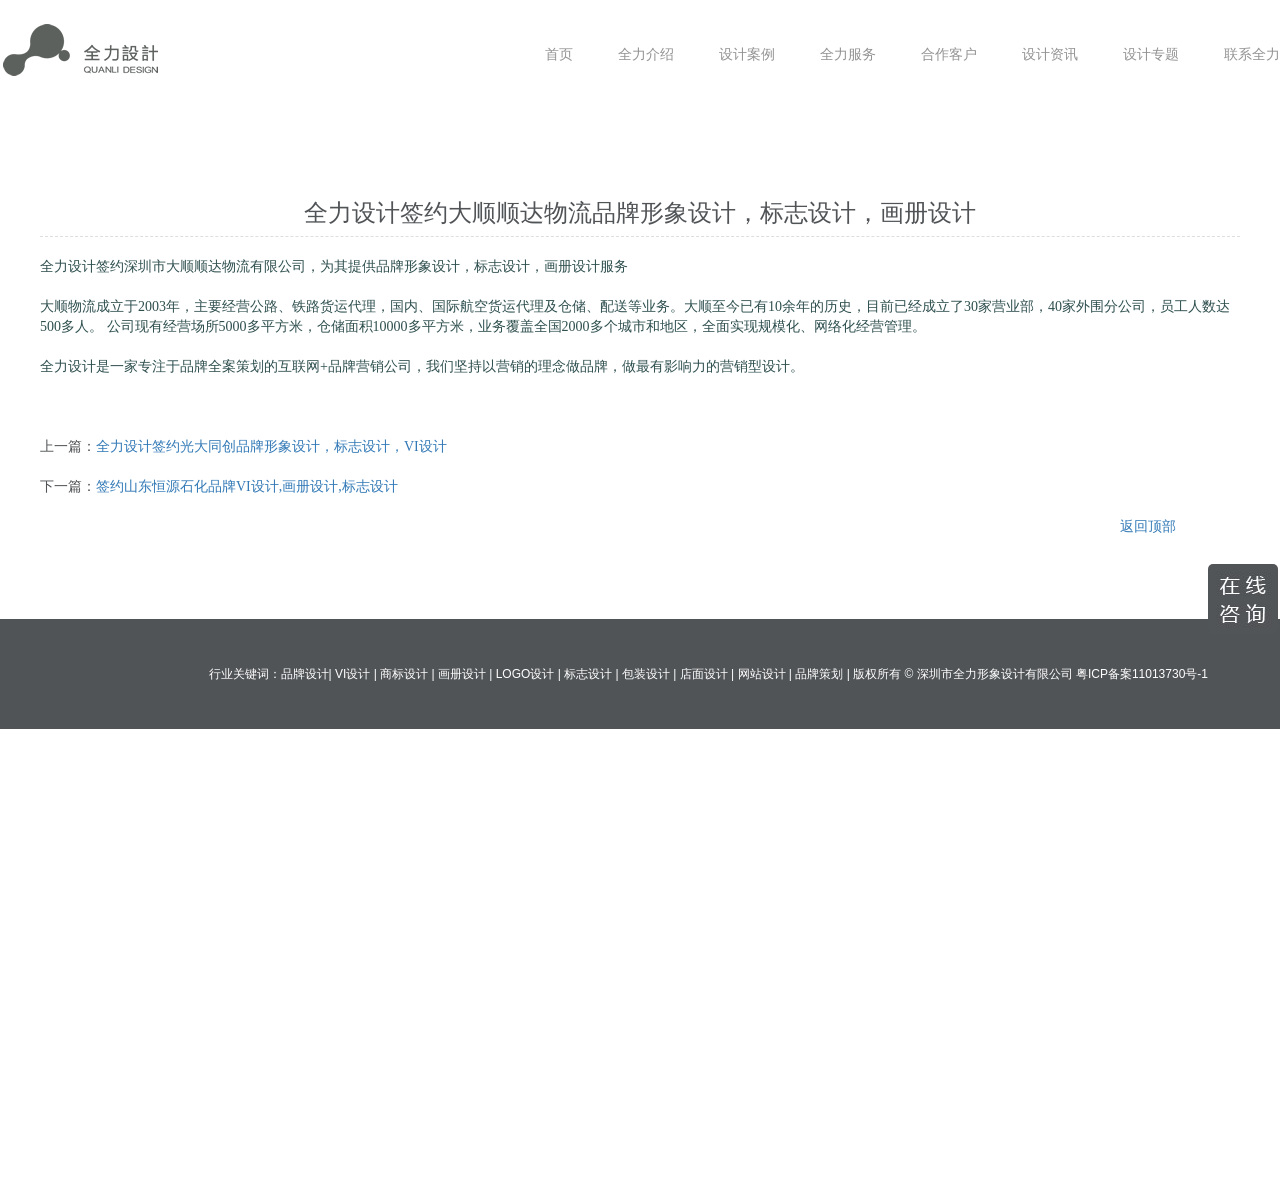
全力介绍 (646, 54)
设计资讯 (1050, 54)
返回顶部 (1148, 526)
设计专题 (1151, 54)
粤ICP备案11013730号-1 (1142, 674)
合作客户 (949, 54)
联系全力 (1252, 54)
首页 (559, 54)
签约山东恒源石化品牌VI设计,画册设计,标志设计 (247, 486)
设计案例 (747, 54)
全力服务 (848, 54)
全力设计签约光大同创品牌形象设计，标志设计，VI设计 (271, 446)
